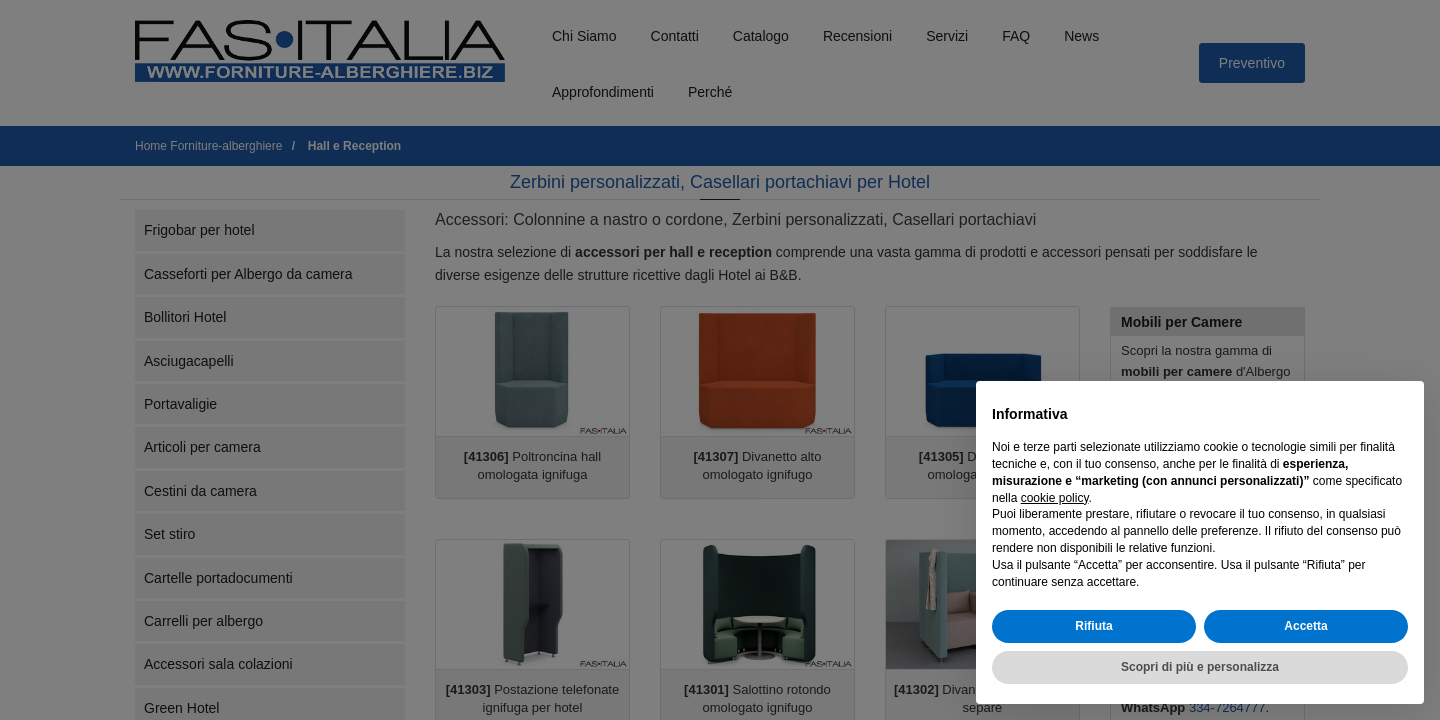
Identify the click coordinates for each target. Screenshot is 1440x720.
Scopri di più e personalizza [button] (1200, 667)
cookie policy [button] (1055, 498)
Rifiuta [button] (1093, 626)
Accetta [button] (1305, 626)
